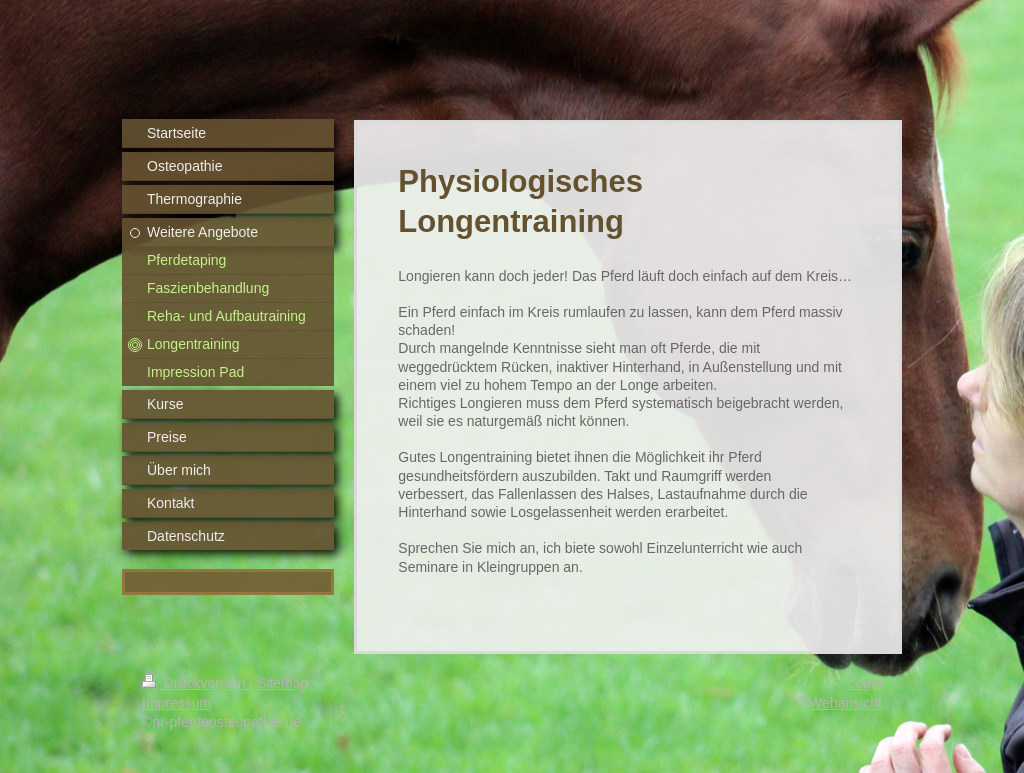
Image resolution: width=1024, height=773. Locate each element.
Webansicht (845, 703)
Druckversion (195, 683)
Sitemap (282, 683)
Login (865, 683)
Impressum (176, 703)
